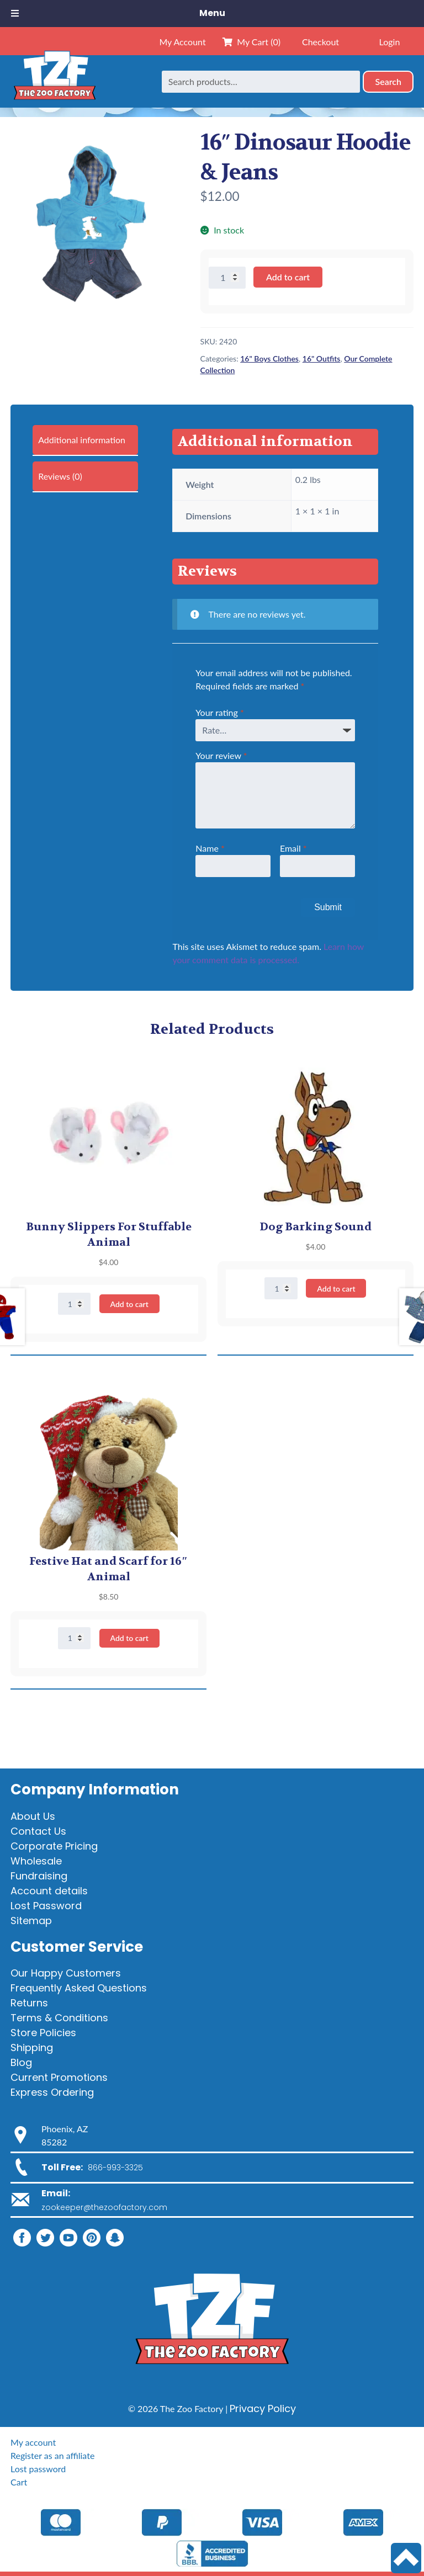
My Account (182, 41)
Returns (29, 2003)
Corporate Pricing (54, 1846)
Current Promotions (59, 2077)
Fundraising (38, 1876)
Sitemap (31, 1920)
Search (388, 81)
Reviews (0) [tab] (60, 476)
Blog (21, 2062)
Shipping (31, 2047)
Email (293, 848)
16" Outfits (322, 358)
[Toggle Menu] (15, 13)
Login (389, 41)
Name (209, 848)
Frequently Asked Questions (78, 1988)
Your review (221, 755)
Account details (49, 1891)
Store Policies (43, 2032)
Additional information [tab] (81, 439)
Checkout (320, 41)
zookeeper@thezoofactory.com (104, 2207)
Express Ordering (52, 2092)
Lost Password (46, 1906)
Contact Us (38, 1831)
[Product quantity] (227, 278)
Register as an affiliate (52, 2455)
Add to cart (288, 277)
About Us (32, 1816)
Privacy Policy (263, 2408)
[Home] (54, 81)
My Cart (251, 41)
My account (33, 2442)
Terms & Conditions (59, 2018)
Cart (18, 2482)
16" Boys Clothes (269, 358)
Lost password (38, 2468)
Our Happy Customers (65, 1973)
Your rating (219, 712)
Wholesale (36, 1861)
